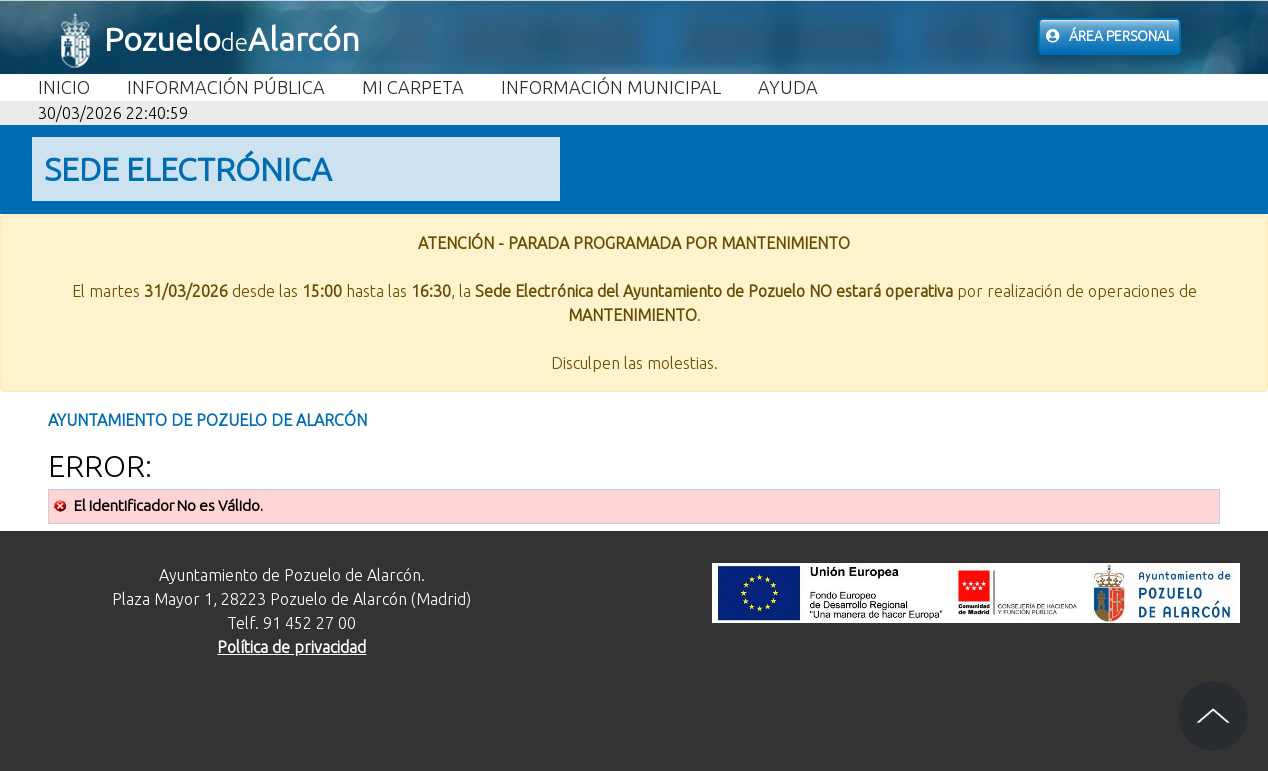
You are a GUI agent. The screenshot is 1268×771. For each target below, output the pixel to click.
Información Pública (226, 87)
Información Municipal (611, 87)
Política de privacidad (291, 647)
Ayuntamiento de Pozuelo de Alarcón (207, 420)
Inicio (64, 87)
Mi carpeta (413, 87)
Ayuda (788, 87)
